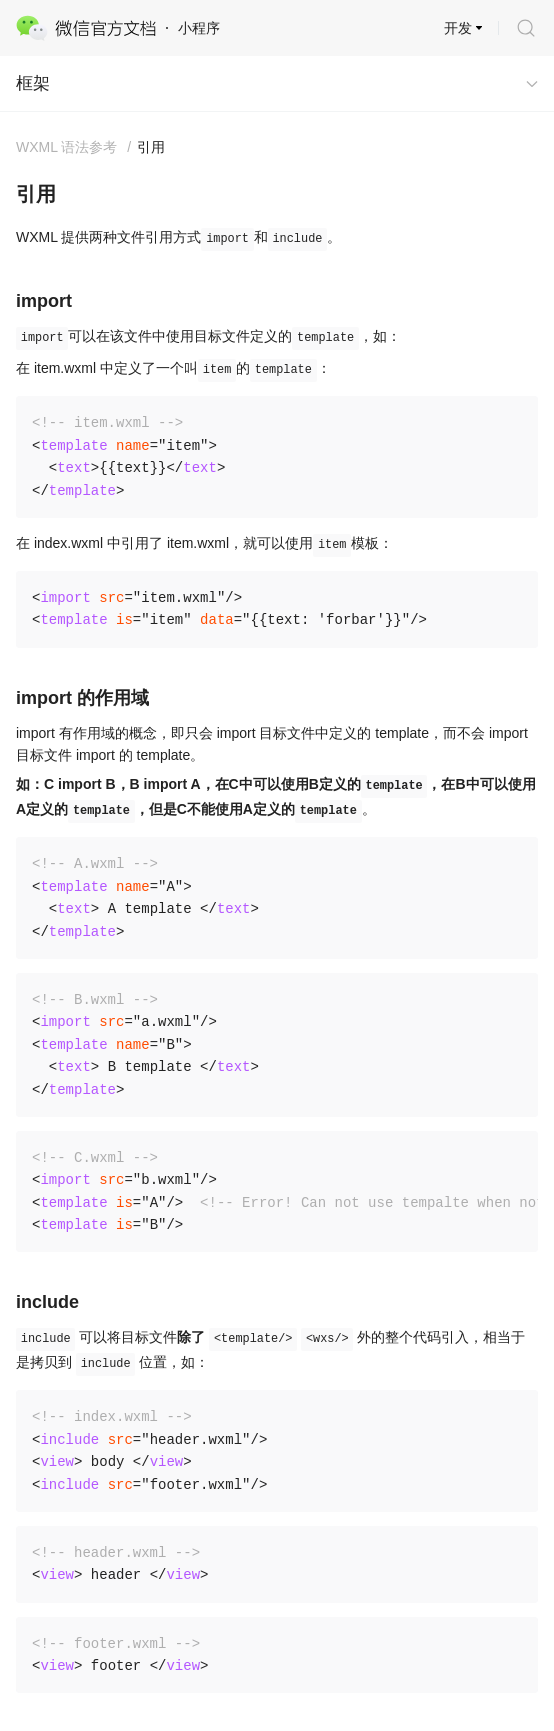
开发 (458, 28)
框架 (33, 83)
